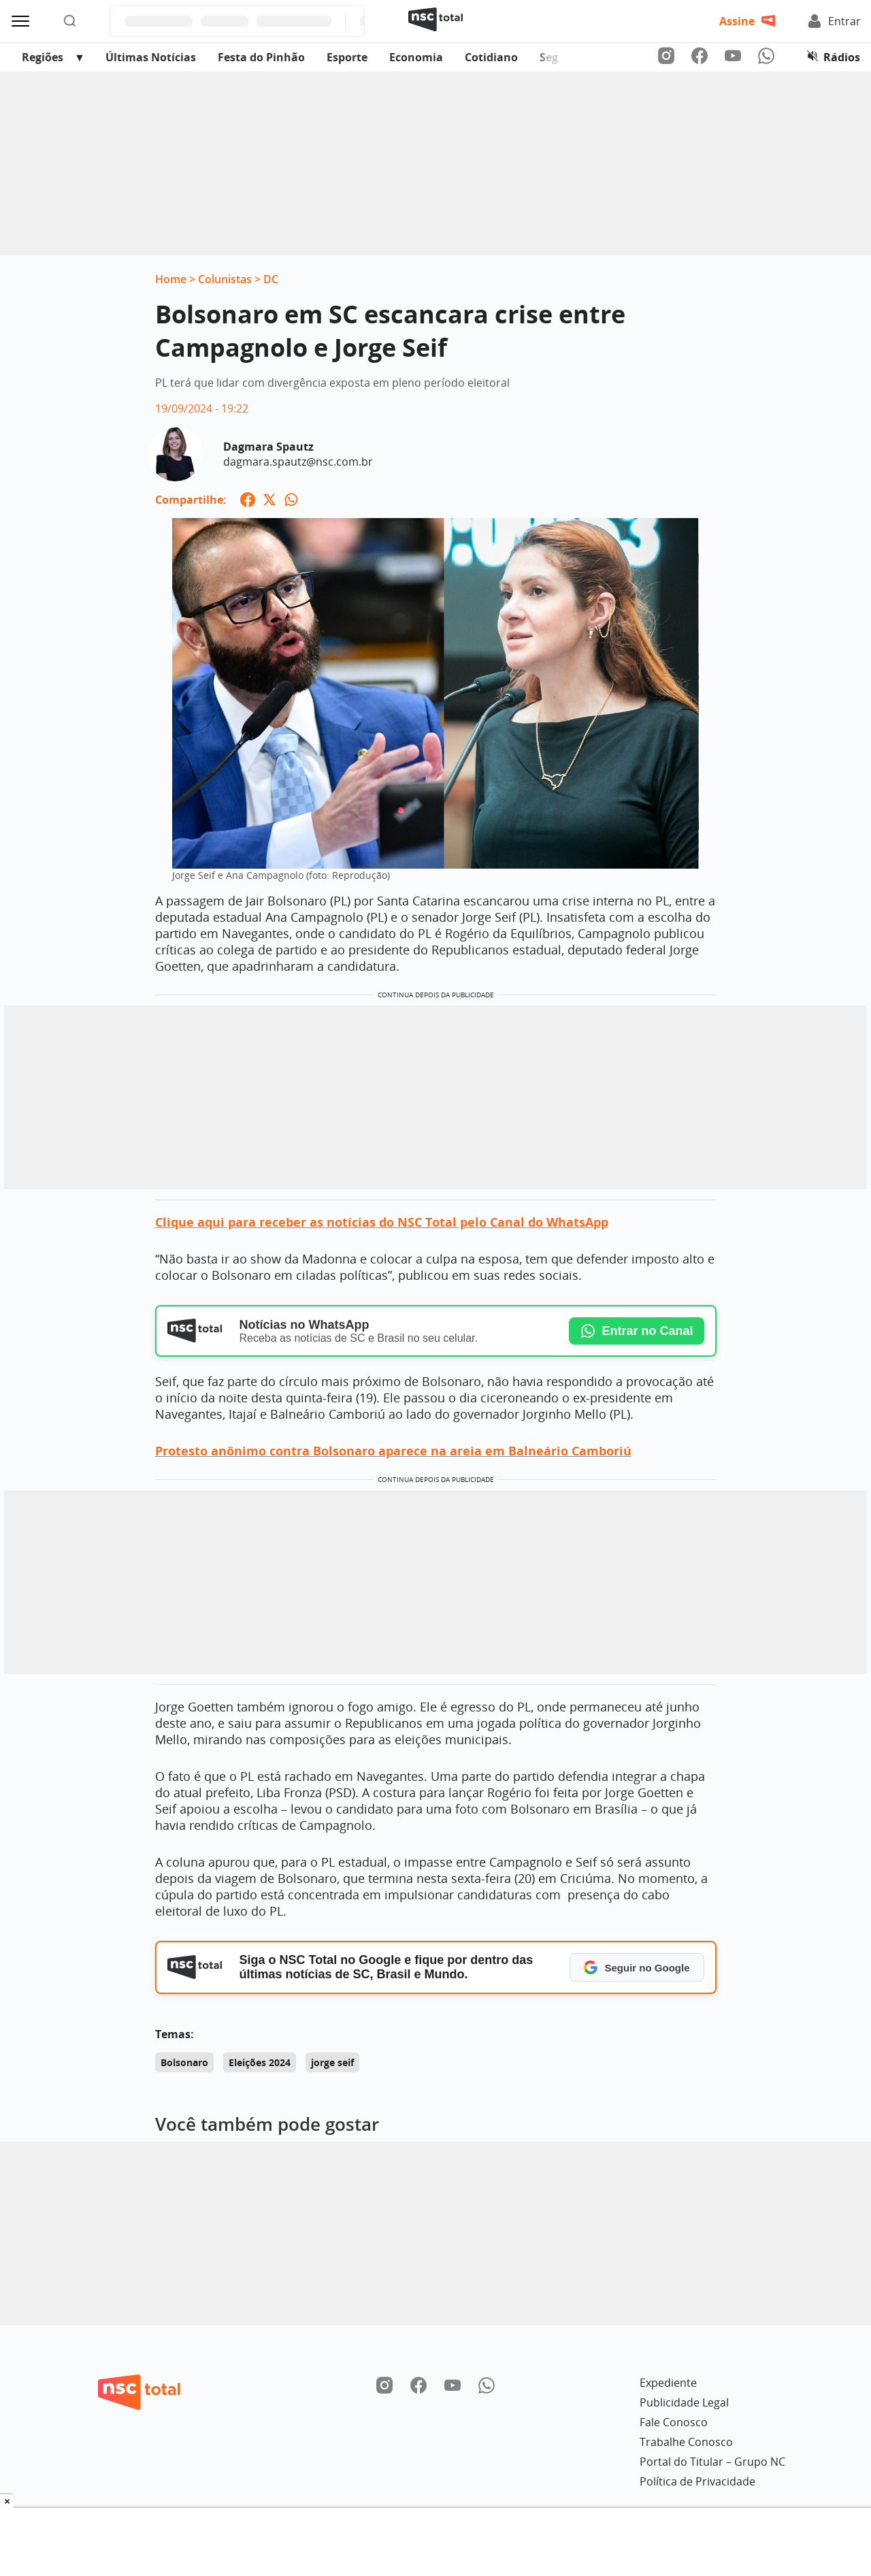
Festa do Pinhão (261, 57)
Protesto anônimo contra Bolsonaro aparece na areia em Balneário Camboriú (393, 1451)
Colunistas (225, 279)
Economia (416, 57)
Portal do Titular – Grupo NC (712, 2461)
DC (270, 279)
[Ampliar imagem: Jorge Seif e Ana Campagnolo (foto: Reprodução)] (435, 700)
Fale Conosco (674, 2422)
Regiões (42, 57)
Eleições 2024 (260, 2062)
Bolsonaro (184, 2062)
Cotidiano (491, 57)
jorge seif (332, 2062)
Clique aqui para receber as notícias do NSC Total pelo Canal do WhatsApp (381, 1222)
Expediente (668, 2382)
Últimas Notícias (150, 57)
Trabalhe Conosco (686, 2441)
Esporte (347, 57)
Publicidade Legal (684, 2402)
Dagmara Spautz (268, 446)
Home (170, 279)
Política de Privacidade (697, 2481)
